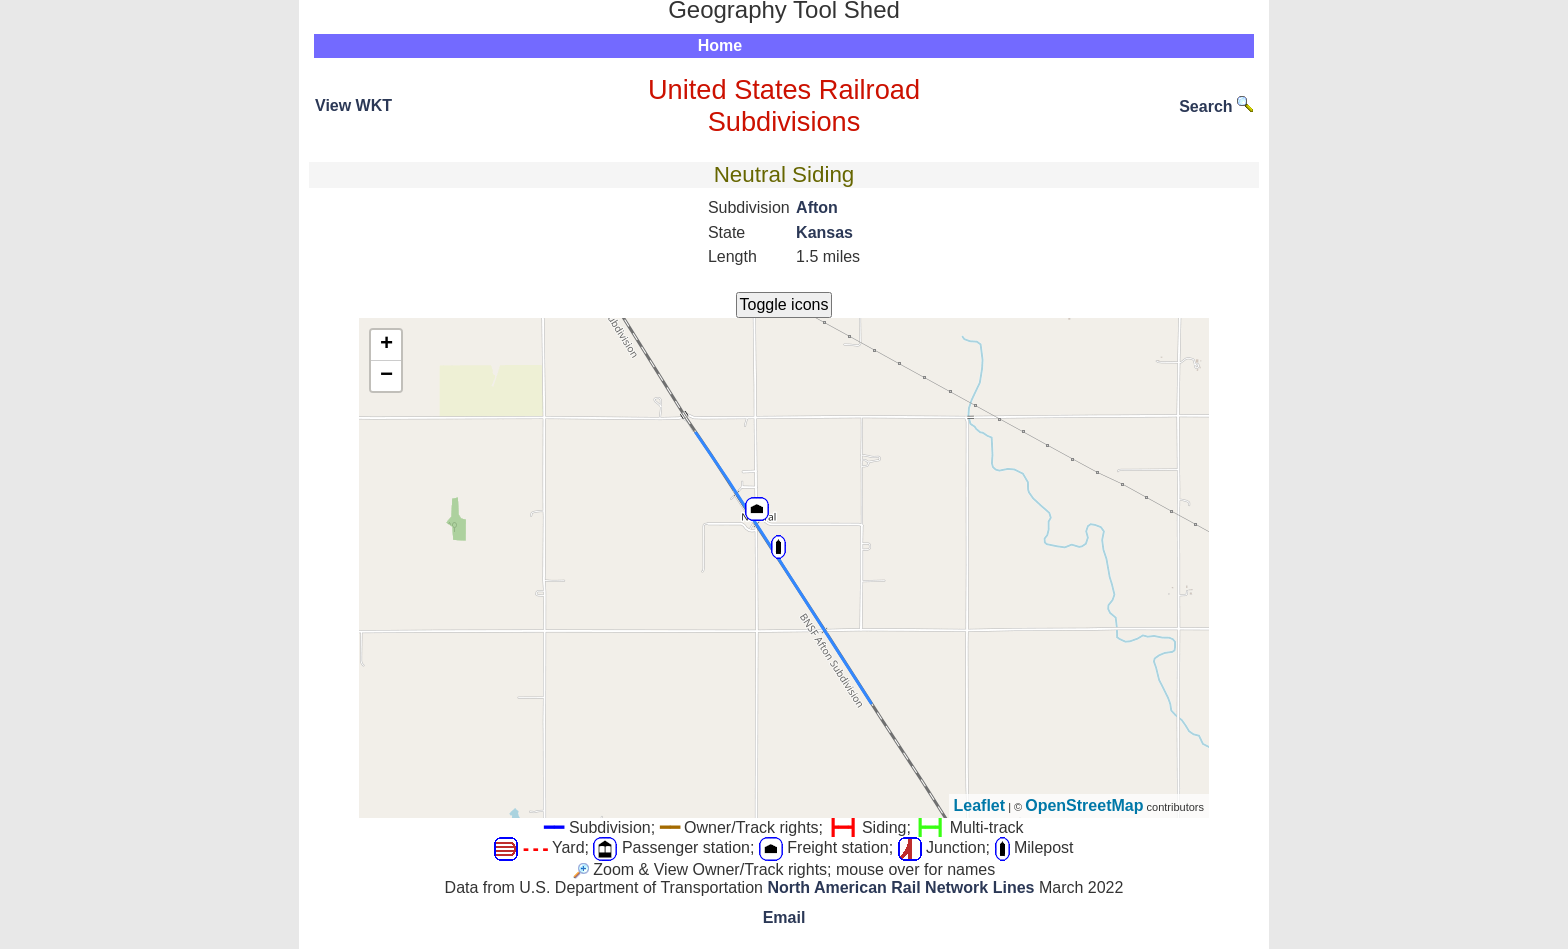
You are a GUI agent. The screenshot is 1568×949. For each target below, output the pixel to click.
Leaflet (980, 805)
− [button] (386, 376)
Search (1216, 106)
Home (720, 45)
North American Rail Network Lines (900, 887)
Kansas (824, 232)
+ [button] (386, 345)
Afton (817, 207)
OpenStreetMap (1084, 805)
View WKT (353, 105)
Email (784, 917)
